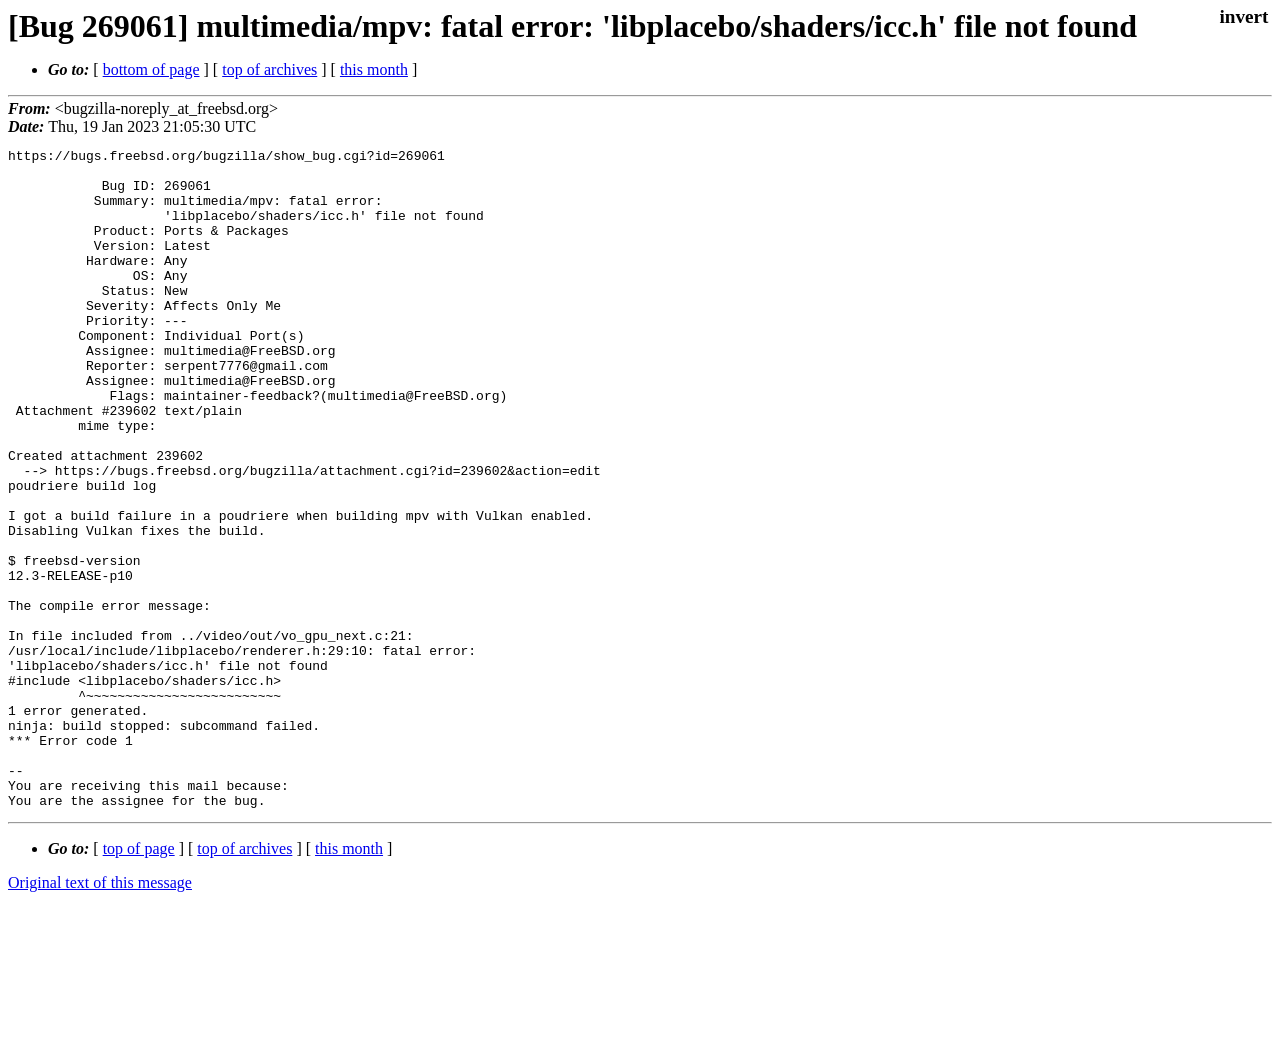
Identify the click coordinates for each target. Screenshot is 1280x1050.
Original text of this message (100, 1014)
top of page (139, 980)
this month (374, 69)
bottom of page (151, 69)
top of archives (269, 69)
